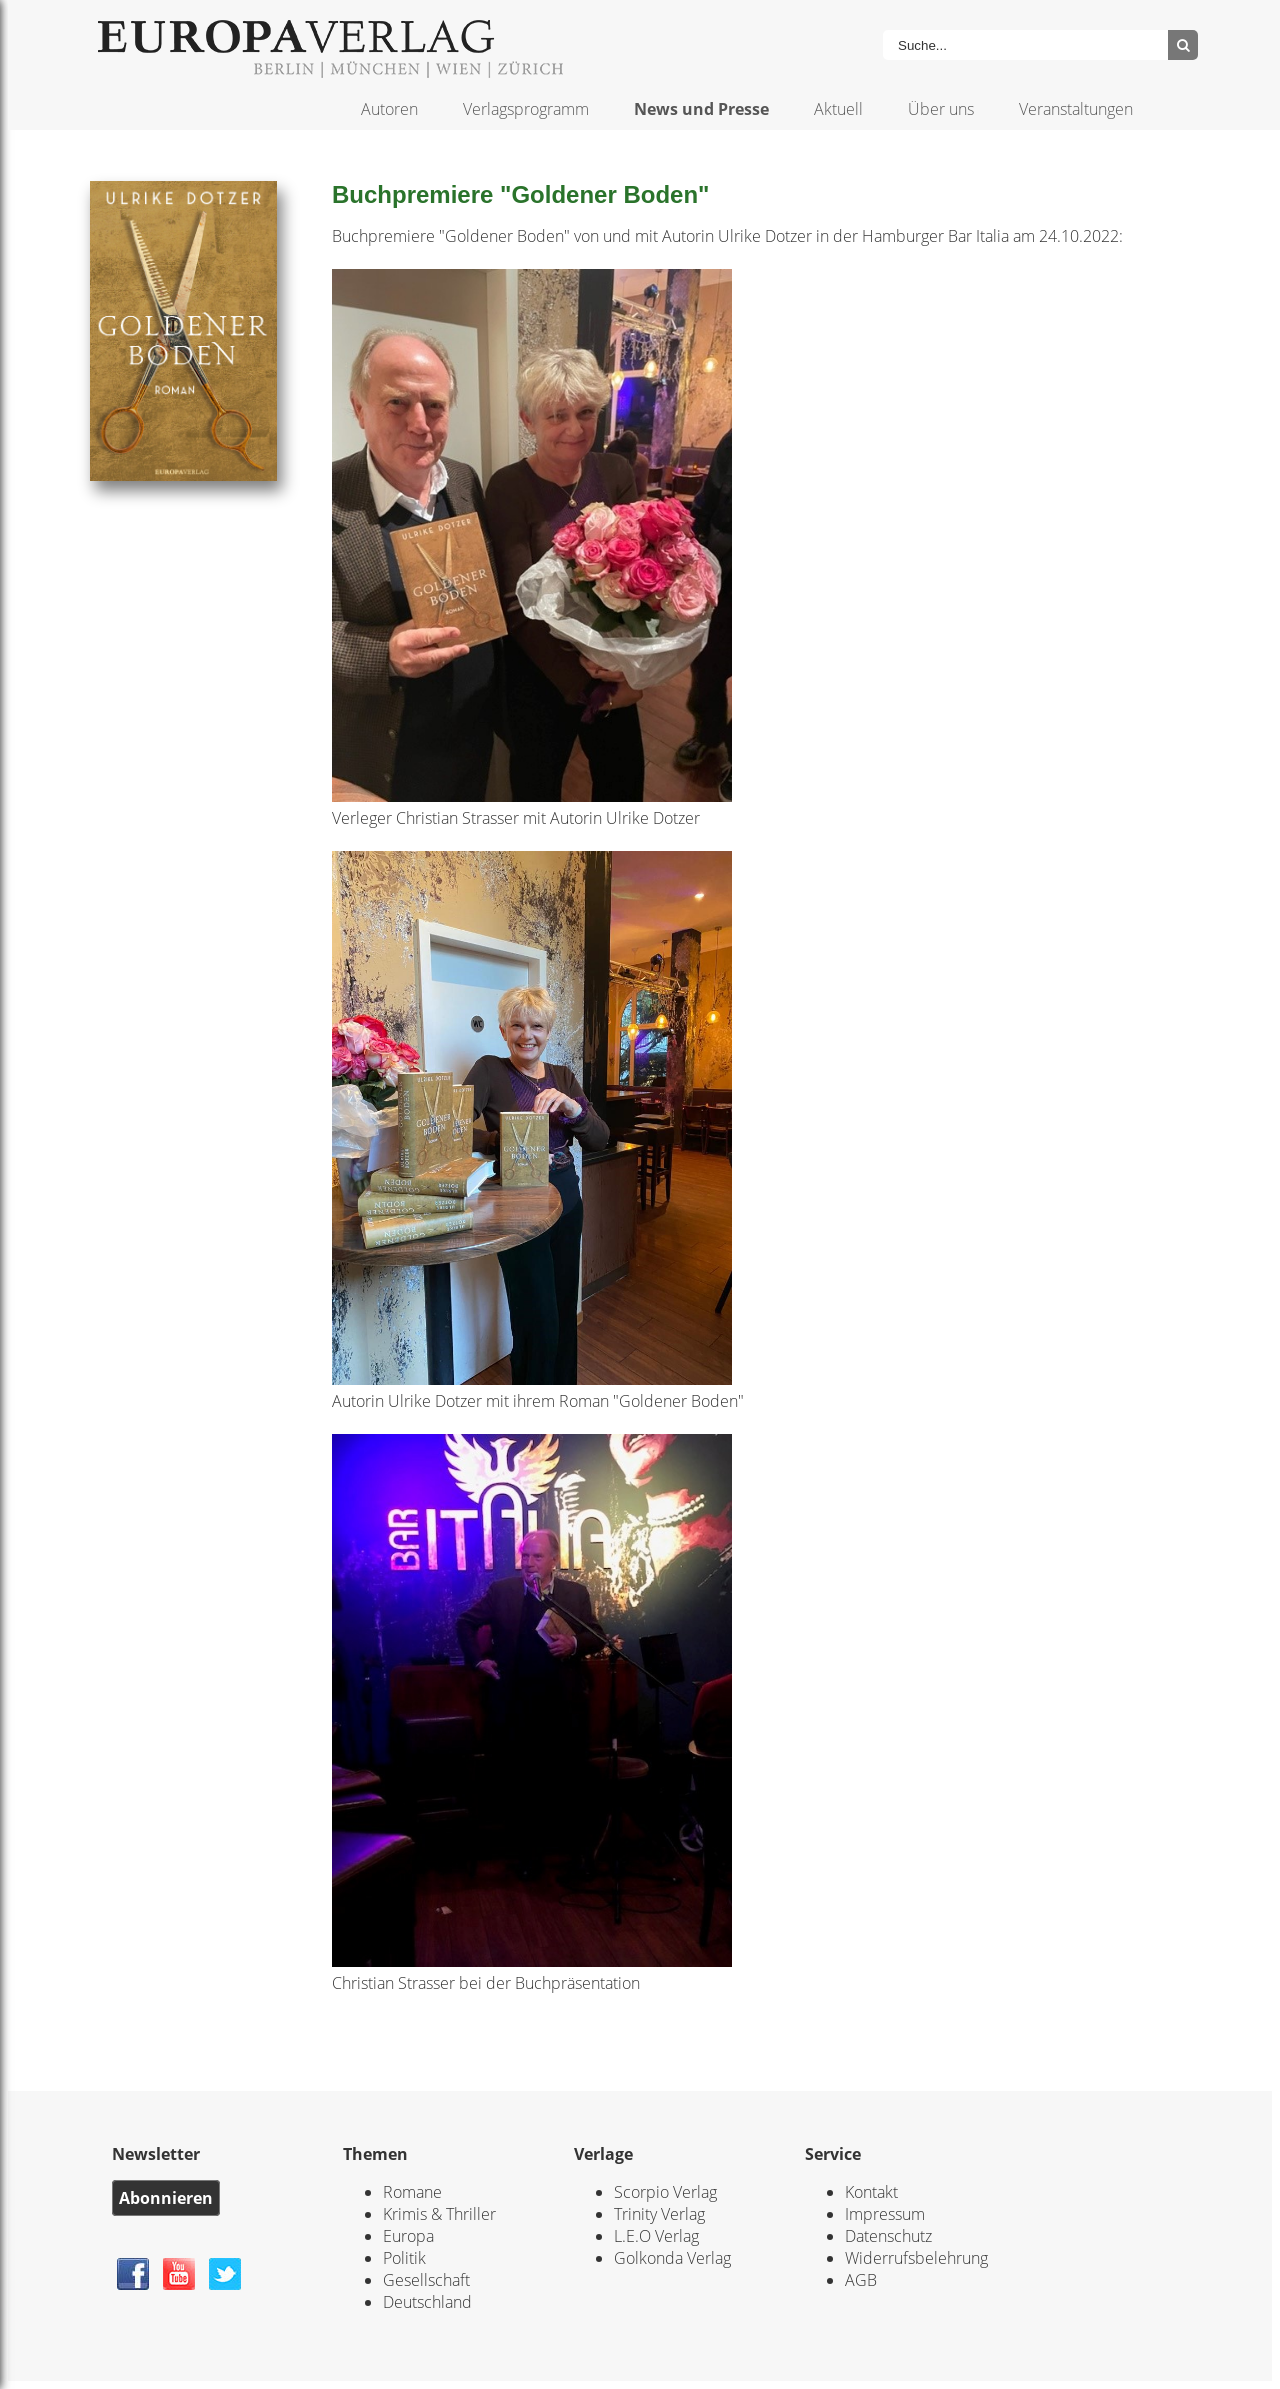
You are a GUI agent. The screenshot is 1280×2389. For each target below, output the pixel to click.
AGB (861, 2280)
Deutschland (427, 2302)
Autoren (389, 109)
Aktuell (838, 109)
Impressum (885, 2214)
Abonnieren (166, 2198)
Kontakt (871, 2192)
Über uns (941, 109)
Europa (408, 2236)
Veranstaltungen (1076, 109)
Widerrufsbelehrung (916, 2258)
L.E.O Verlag (656, 2236)
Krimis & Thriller (439, 2214)
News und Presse (701, 109)
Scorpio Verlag (665, 2192)
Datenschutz (888, 2236)
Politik (404, 2258)
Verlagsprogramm (526, 109)
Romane (412, 2192)
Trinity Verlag (659, 2214)
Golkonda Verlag (672, 2258)
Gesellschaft (426, 2280)
